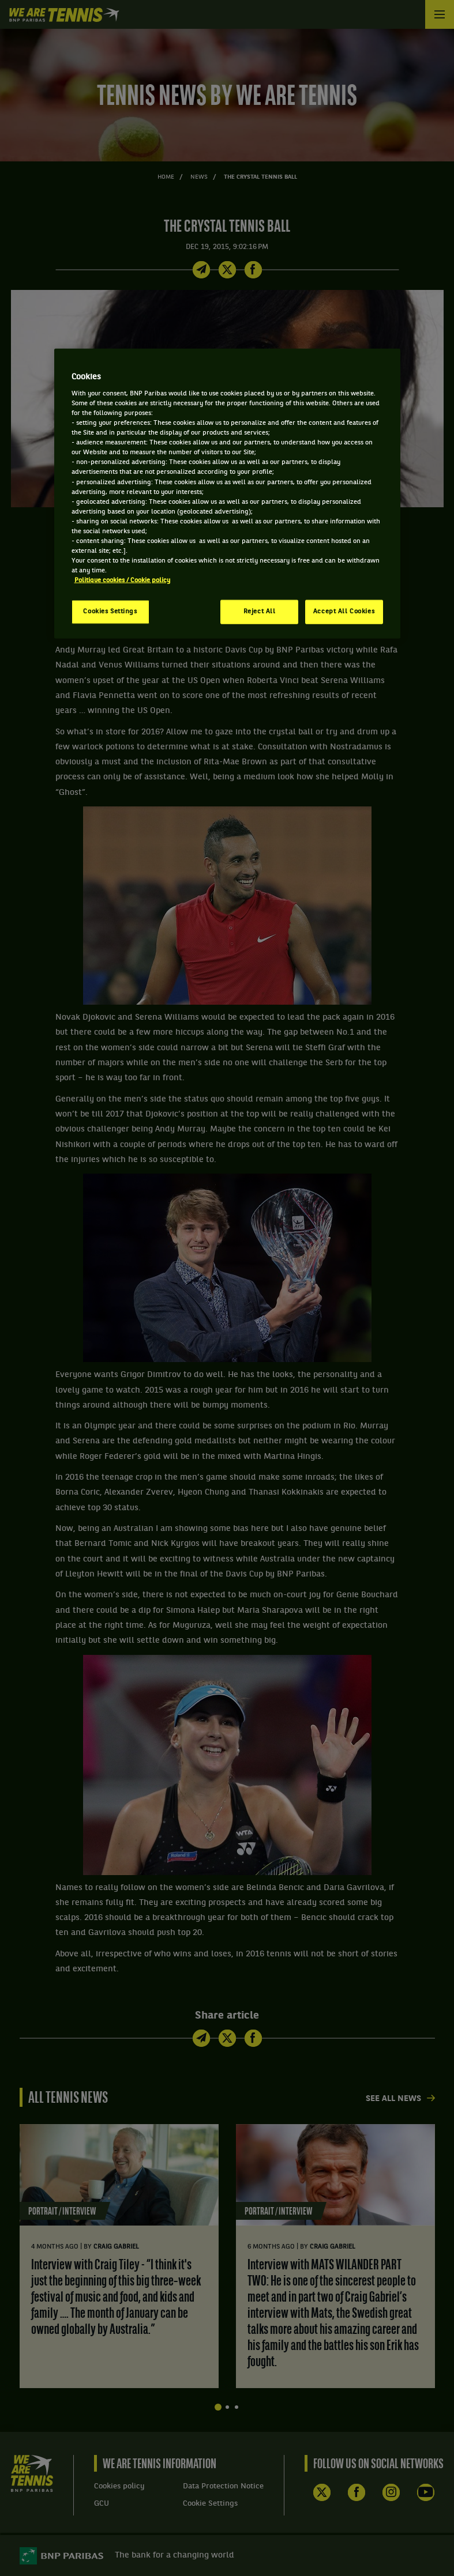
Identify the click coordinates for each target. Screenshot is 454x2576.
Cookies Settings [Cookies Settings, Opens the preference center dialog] (110, 611)
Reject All (259, 611)
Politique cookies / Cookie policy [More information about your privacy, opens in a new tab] (122, 580)
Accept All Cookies (343, 611)
